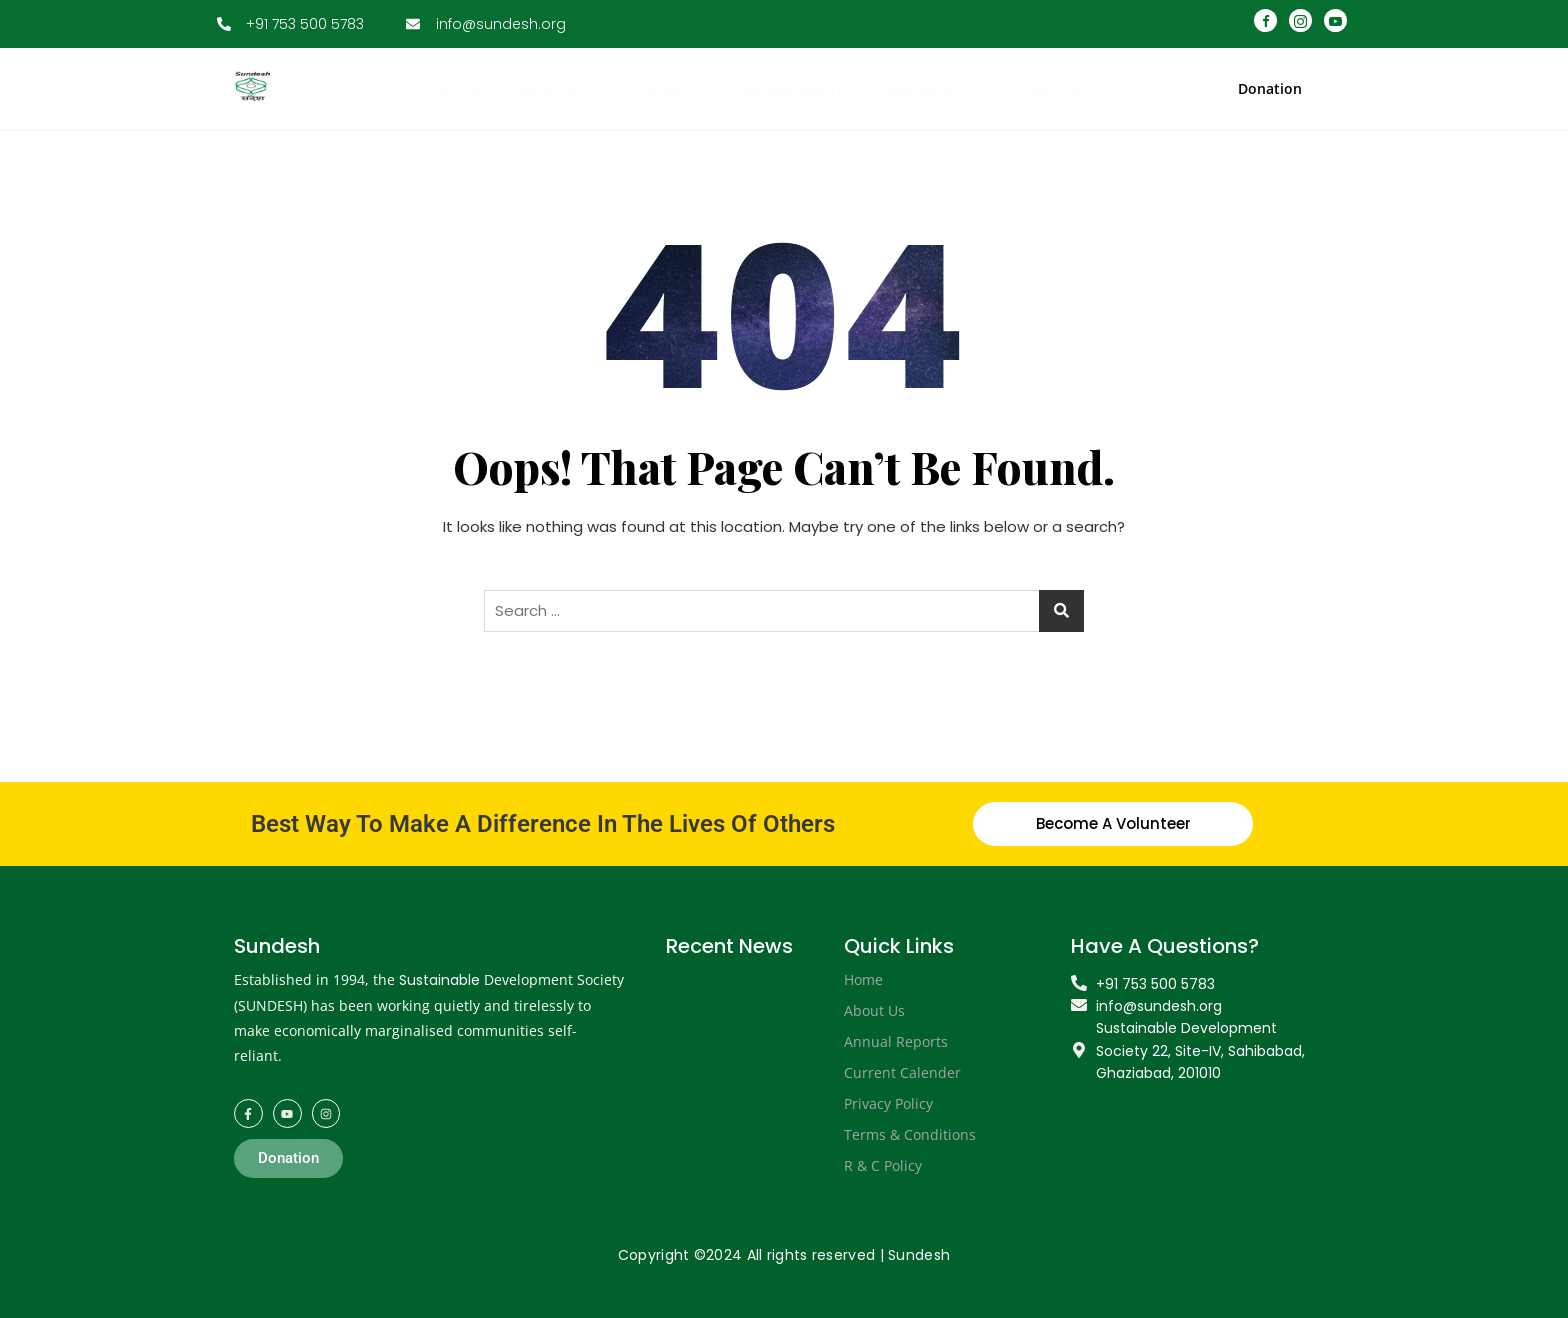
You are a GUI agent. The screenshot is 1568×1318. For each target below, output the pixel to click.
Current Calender (902, 1072)
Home (863, 979)
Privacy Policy (888, 1103)
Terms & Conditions (910, 1134)
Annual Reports (896, 1041)
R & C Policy (883, 1165)
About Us (874, 1010)
